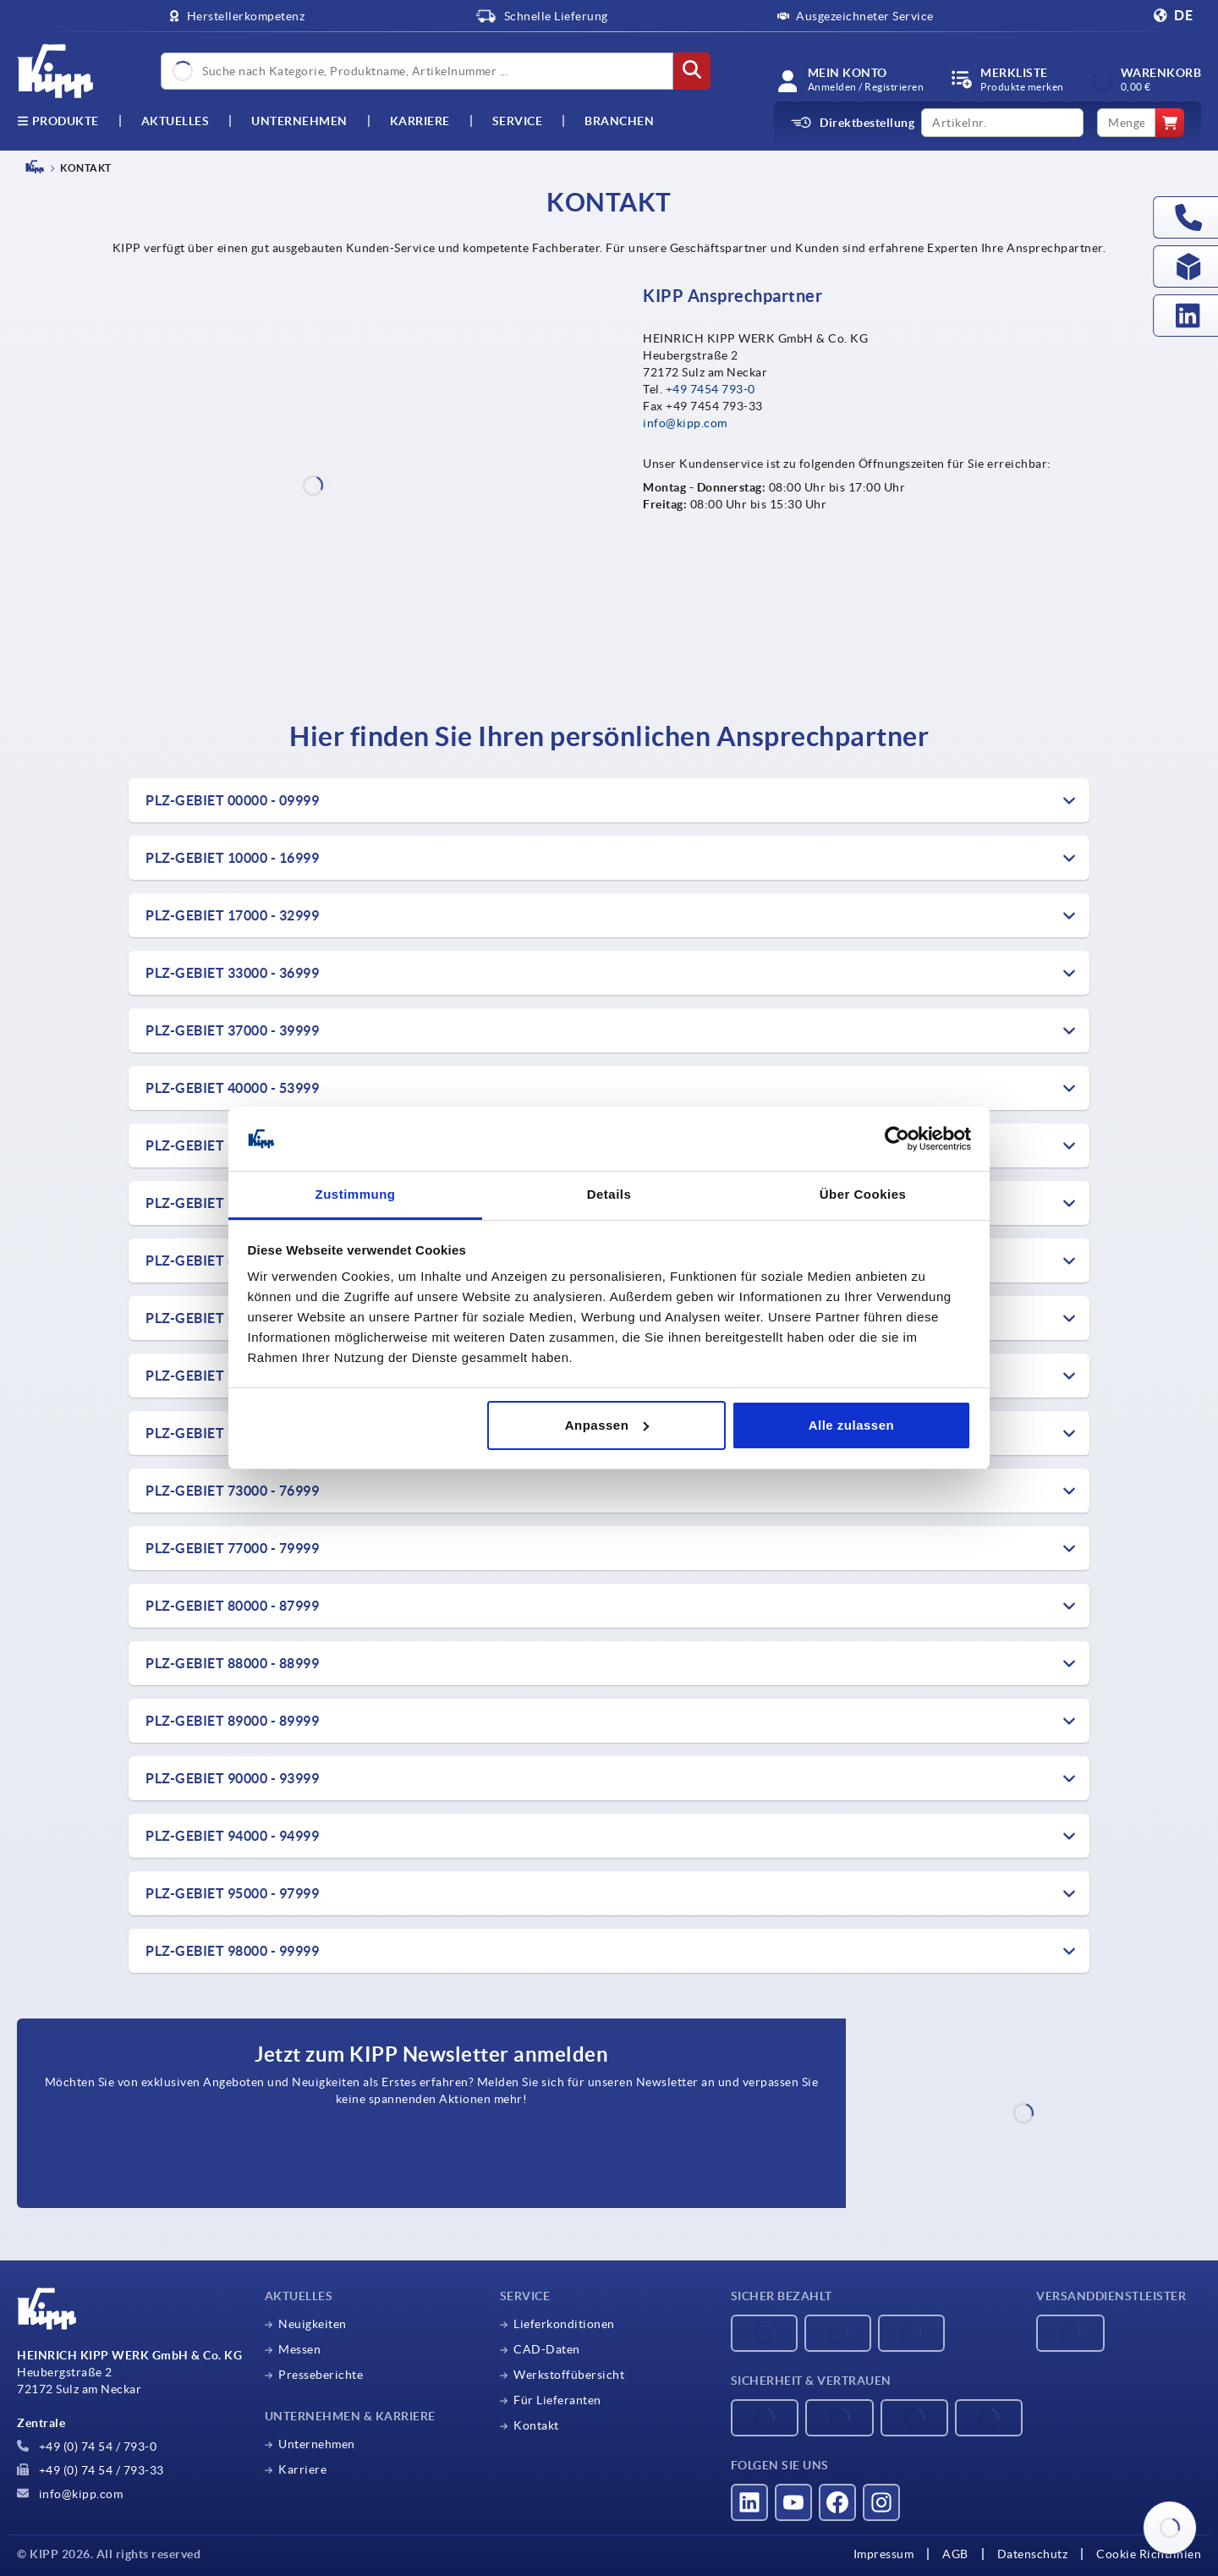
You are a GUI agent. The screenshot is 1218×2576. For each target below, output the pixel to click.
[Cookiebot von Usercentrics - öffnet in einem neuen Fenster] (897, 1138)
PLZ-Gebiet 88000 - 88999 (232, 1663)
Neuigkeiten (312, 2324)
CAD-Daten (546, 2349)
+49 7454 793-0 (710, 389)
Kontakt (536, 2425)
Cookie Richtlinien (1148, 2554)
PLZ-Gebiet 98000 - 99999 (232, 1950)
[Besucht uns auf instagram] (881, 2502)
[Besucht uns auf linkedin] (749, 2502)
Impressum (883, 2554)
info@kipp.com (685, 423)
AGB (955, 2554)
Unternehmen (299, 121)
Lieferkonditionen (564, 2324)
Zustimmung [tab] (355, 1194)
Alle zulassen (852, 1425)
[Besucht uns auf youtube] (793, 2502)
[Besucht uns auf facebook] (837, 2502)
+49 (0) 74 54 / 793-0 (86, 2446)
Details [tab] (609, 1194)
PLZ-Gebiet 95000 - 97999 (232, 1893)
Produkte (58, 121)
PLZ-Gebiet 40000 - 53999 (232, 1088)
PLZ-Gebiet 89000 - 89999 (232, 1720)
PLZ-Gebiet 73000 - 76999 (232, 1490)
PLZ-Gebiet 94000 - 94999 (232, 1835)
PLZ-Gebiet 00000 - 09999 (232, 800)
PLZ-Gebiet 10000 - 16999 (232, 857)
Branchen (619, 121)
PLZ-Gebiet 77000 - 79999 (232, 1548)
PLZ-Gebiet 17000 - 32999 (232, 915)
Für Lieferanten (557, 2400)
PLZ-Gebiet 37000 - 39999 (232, 1030)
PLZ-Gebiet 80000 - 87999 (232, 1605)
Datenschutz (1032, 2554)
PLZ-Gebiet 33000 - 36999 (232, 972)
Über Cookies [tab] (863, 1194)
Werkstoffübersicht (568, 2374)
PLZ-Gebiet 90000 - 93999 (232, 1778)
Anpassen (607, 1425)
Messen (299, 2349)
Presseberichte (320, 2374)
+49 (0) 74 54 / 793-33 (90, 2470)
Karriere (420, 121)
